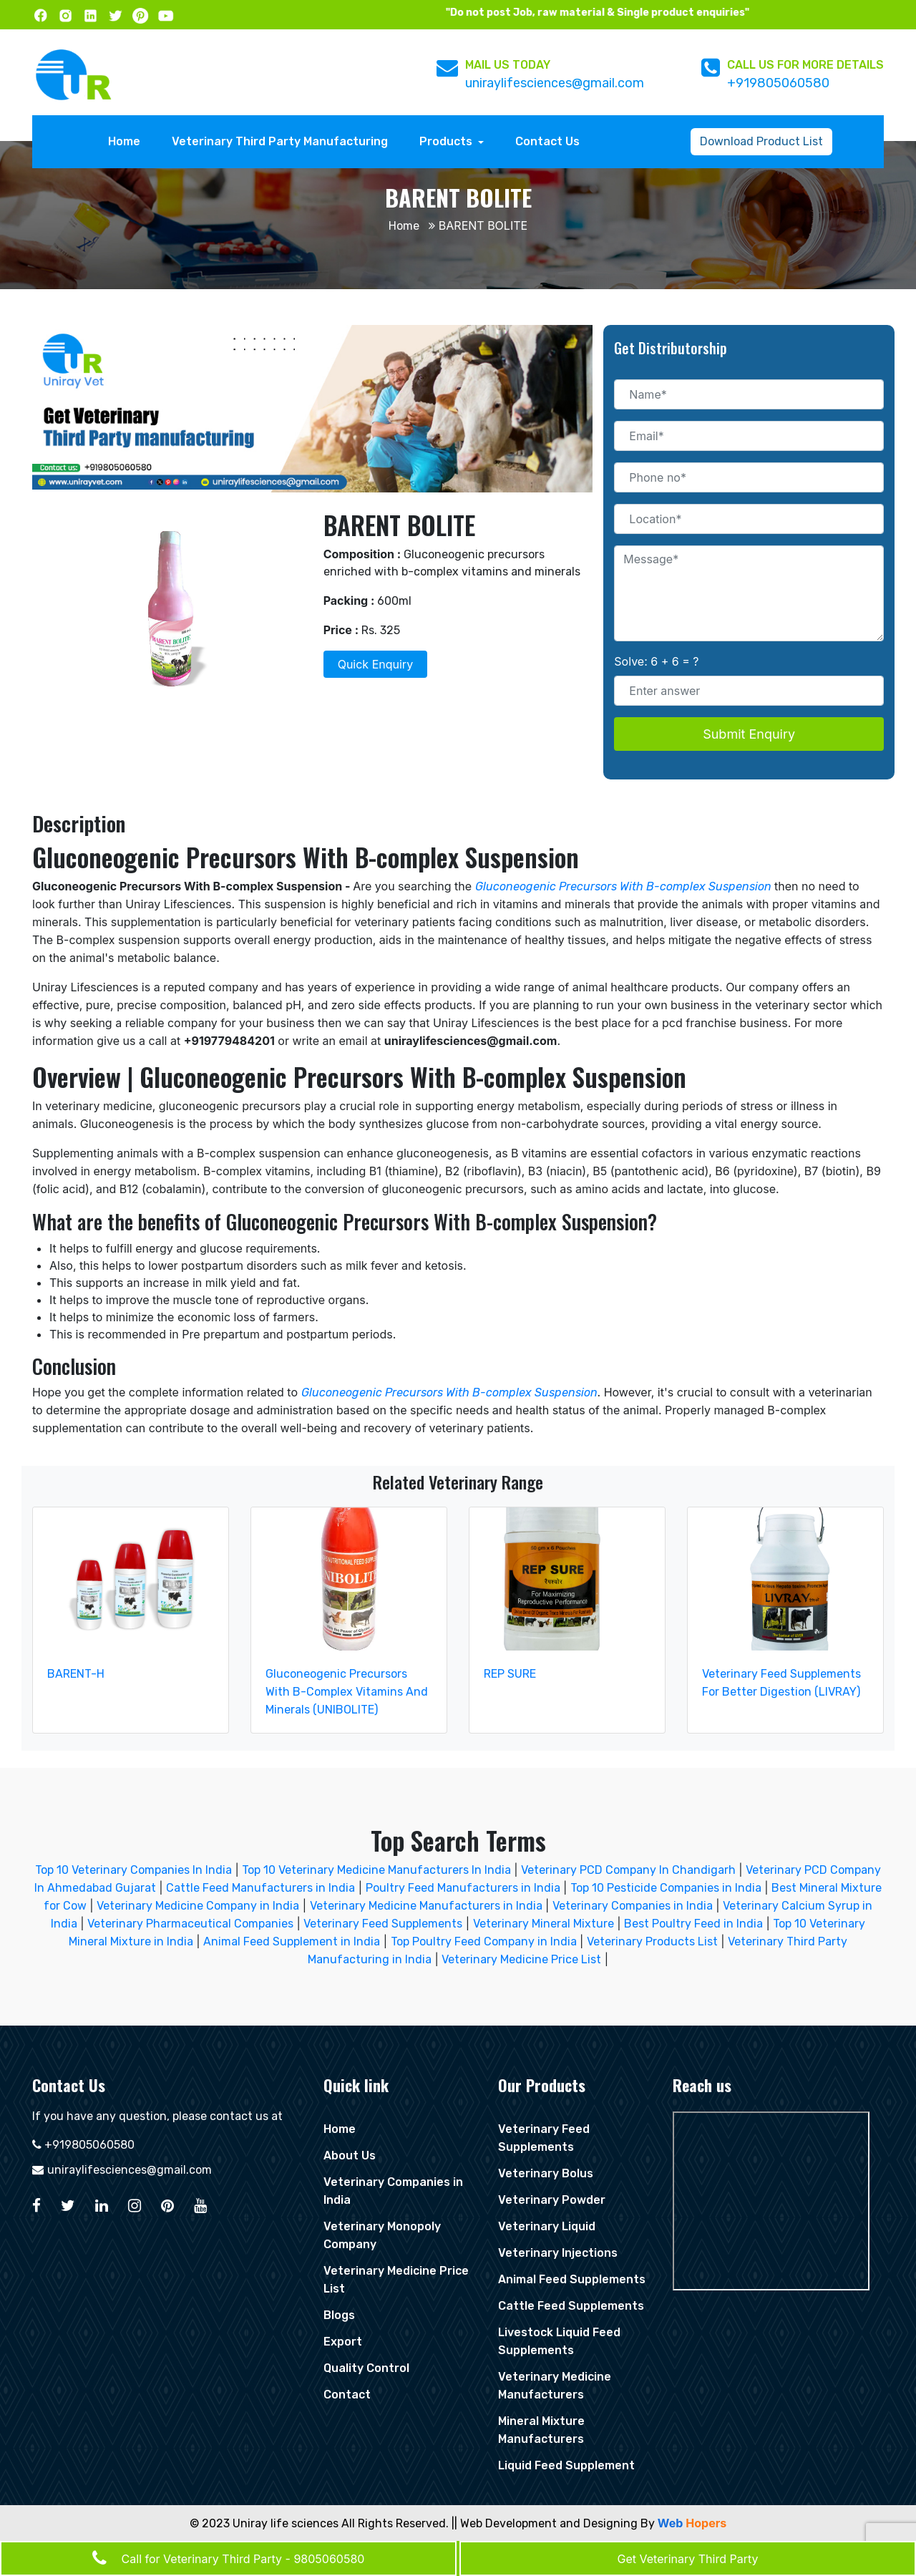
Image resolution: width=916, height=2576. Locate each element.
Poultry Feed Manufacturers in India (463, 1888)
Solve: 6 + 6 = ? (656, 661)
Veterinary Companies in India (632, 1905)
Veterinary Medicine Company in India (198, 1905)
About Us (349, 2155)
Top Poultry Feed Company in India (484, 1941)
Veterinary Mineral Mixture (543, 1923)
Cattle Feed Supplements (571, 2306)
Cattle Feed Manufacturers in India (260, 1888)
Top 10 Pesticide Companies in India (665, 1888)
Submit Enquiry (749, 734)
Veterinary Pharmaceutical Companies (190, 1923)
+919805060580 (778, 83)
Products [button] (447, 141)
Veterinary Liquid (546, 2226)
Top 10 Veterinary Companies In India (133, 1870)
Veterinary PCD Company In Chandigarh (630, 1870)
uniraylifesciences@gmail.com (554, 83)
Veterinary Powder (551, 2200)
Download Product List (761, 141)
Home (127, 140)
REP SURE (510, 1674)
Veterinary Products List (652, 1941)
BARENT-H (75, 1674)
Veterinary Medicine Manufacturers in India (426, 1905)
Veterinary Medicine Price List (521, 1959)
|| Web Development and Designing (545, 2523)
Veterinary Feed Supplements (382, 1923)
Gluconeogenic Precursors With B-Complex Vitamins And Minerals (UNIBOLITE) (346, 1691)
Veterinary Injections (558, 2253)
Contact (347, 2394)
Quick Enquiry (375, 664)
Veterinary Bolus (545, 2173)
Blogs (339, 2315)
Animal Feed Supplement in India (291, 1941)
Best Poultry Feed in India (693, 1923)
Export (342, 2341)
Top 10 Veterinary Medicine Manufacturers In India (378, 1870)
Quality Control (366, 2368)
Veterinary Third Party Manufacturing (280, 141)
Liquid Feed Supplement (566, 2465)
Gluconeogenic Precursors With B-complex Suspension (623, 886)
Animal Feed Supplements (571, 2279)
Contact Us (547, 141)
